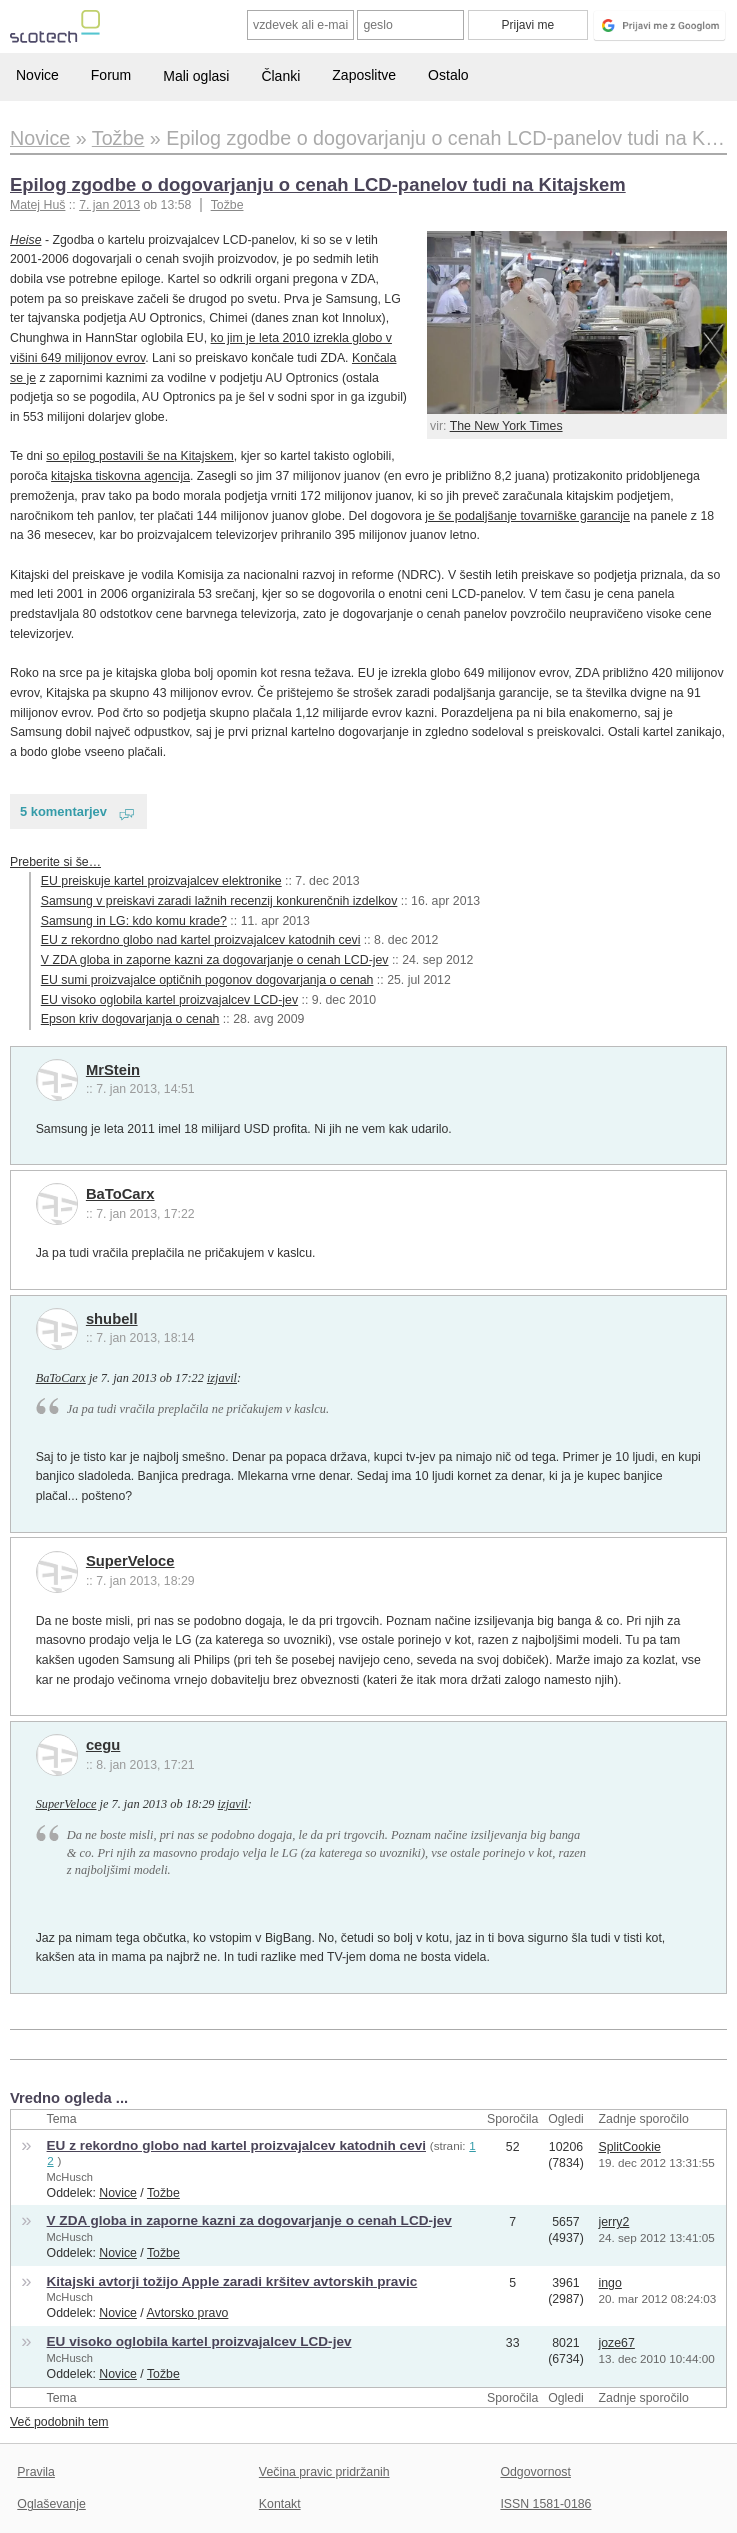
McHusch (70, 2177)
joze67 (617, 2343)
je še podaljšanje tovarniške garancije (527, 516)
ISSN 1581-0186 (545, 2504)
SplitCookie (630, 2147)
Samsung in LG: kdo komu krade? (134, 921)
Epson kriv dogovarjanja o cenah (130, 1019)
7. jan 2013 (109, 205)
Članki (280, 76)
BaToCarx (120, 1194)
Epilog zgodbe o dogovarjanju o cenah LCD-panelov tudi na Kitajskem (318, 184)
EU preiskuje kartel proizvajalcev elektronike (161, 881)
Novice (37, 75)
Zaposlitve (364, 75)
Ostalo (448, 75)
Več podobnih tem (59, 2422)
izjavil (222, 1378)
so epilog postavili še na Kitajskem (140, 456)
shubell (112, 1319)
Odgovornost (535, 2472)
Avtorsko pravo (188, 2313)
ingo (610, 2283)
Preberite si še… (55, 862)
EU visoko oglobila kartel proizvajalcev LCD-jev (169, 1000)
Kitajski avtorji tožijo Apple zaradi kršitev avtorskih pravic (232, 2281)
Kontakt (280, 2504)
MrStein (113, 1070)
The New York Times (506, 426)
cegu (103, 1745)
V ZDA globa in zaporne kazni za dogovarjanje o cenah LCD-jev (215, 960)
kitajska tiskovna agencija (120, 476)
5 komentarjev (63, 811)
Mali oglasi (196, 76)
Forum (111, 75)
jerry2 (614, 2222)
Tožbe (227, 205)
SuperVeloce (130, 1561)
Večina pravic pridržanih (324, 2472)
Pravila (36, 2472)
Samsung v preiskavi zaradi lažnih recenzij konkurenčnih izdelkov (219, 901)
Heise (25, 240)
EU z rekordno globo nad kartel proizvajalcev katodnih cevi (201, 940)
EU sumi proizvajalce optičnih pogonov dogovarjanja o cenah (207, 980)
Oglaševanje (51, 2504)
